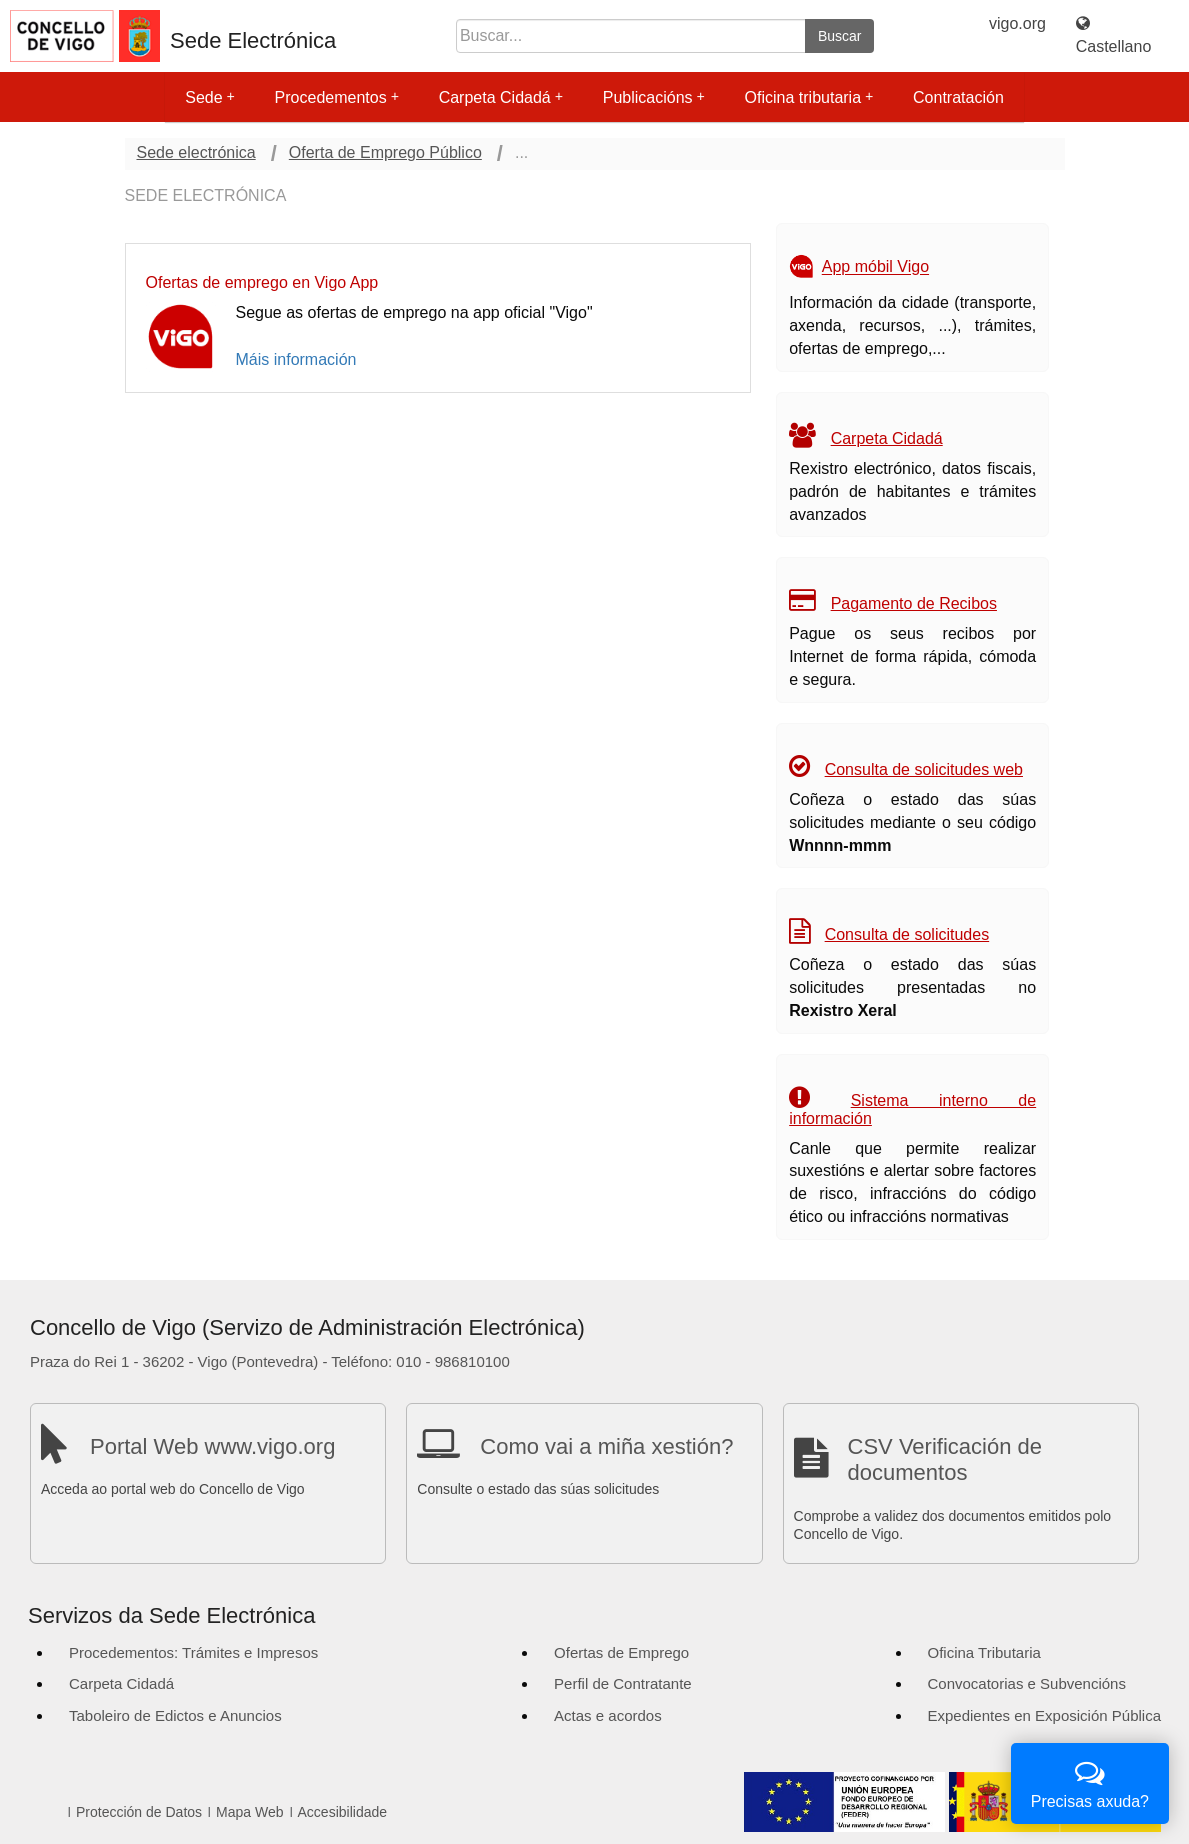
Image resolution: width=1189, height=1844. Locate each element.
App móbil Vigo (875, 267)
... (521, 152)
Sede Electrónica (253, 41)
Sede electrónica (196, 152)
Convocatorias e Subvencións (1027, 1683)
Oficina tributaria (809, 97)
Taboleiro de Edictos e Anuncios (175, 1715)
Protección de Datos (139, 1812)
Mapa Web (249, 1812)
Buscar (840, 36)
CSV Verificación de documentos (945, 1459)
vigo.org (1017, 23)
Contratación (958, 97)
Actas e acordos (608, 1715)
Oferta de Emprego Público (385, 152)
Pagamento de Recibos (914, 603)
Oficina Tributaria (984, 1652)
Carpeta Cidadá (501, 97)
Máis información (296, 359)
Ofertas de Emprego (621, 1652)
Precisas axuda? (1090, 1781)
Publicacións (654, 97)
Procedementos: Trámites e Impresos (193, 1652)
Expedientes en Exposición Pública (1044, 1715)
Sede (209, 97)
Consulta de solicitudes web (924, 769)
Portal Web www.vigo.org (212, 1446)
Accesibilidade (343, 1812)
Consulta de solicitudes (907, 934)
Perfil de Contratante (623, 1683)
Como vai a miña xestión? (606, 1446)
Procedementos (337, 97)
